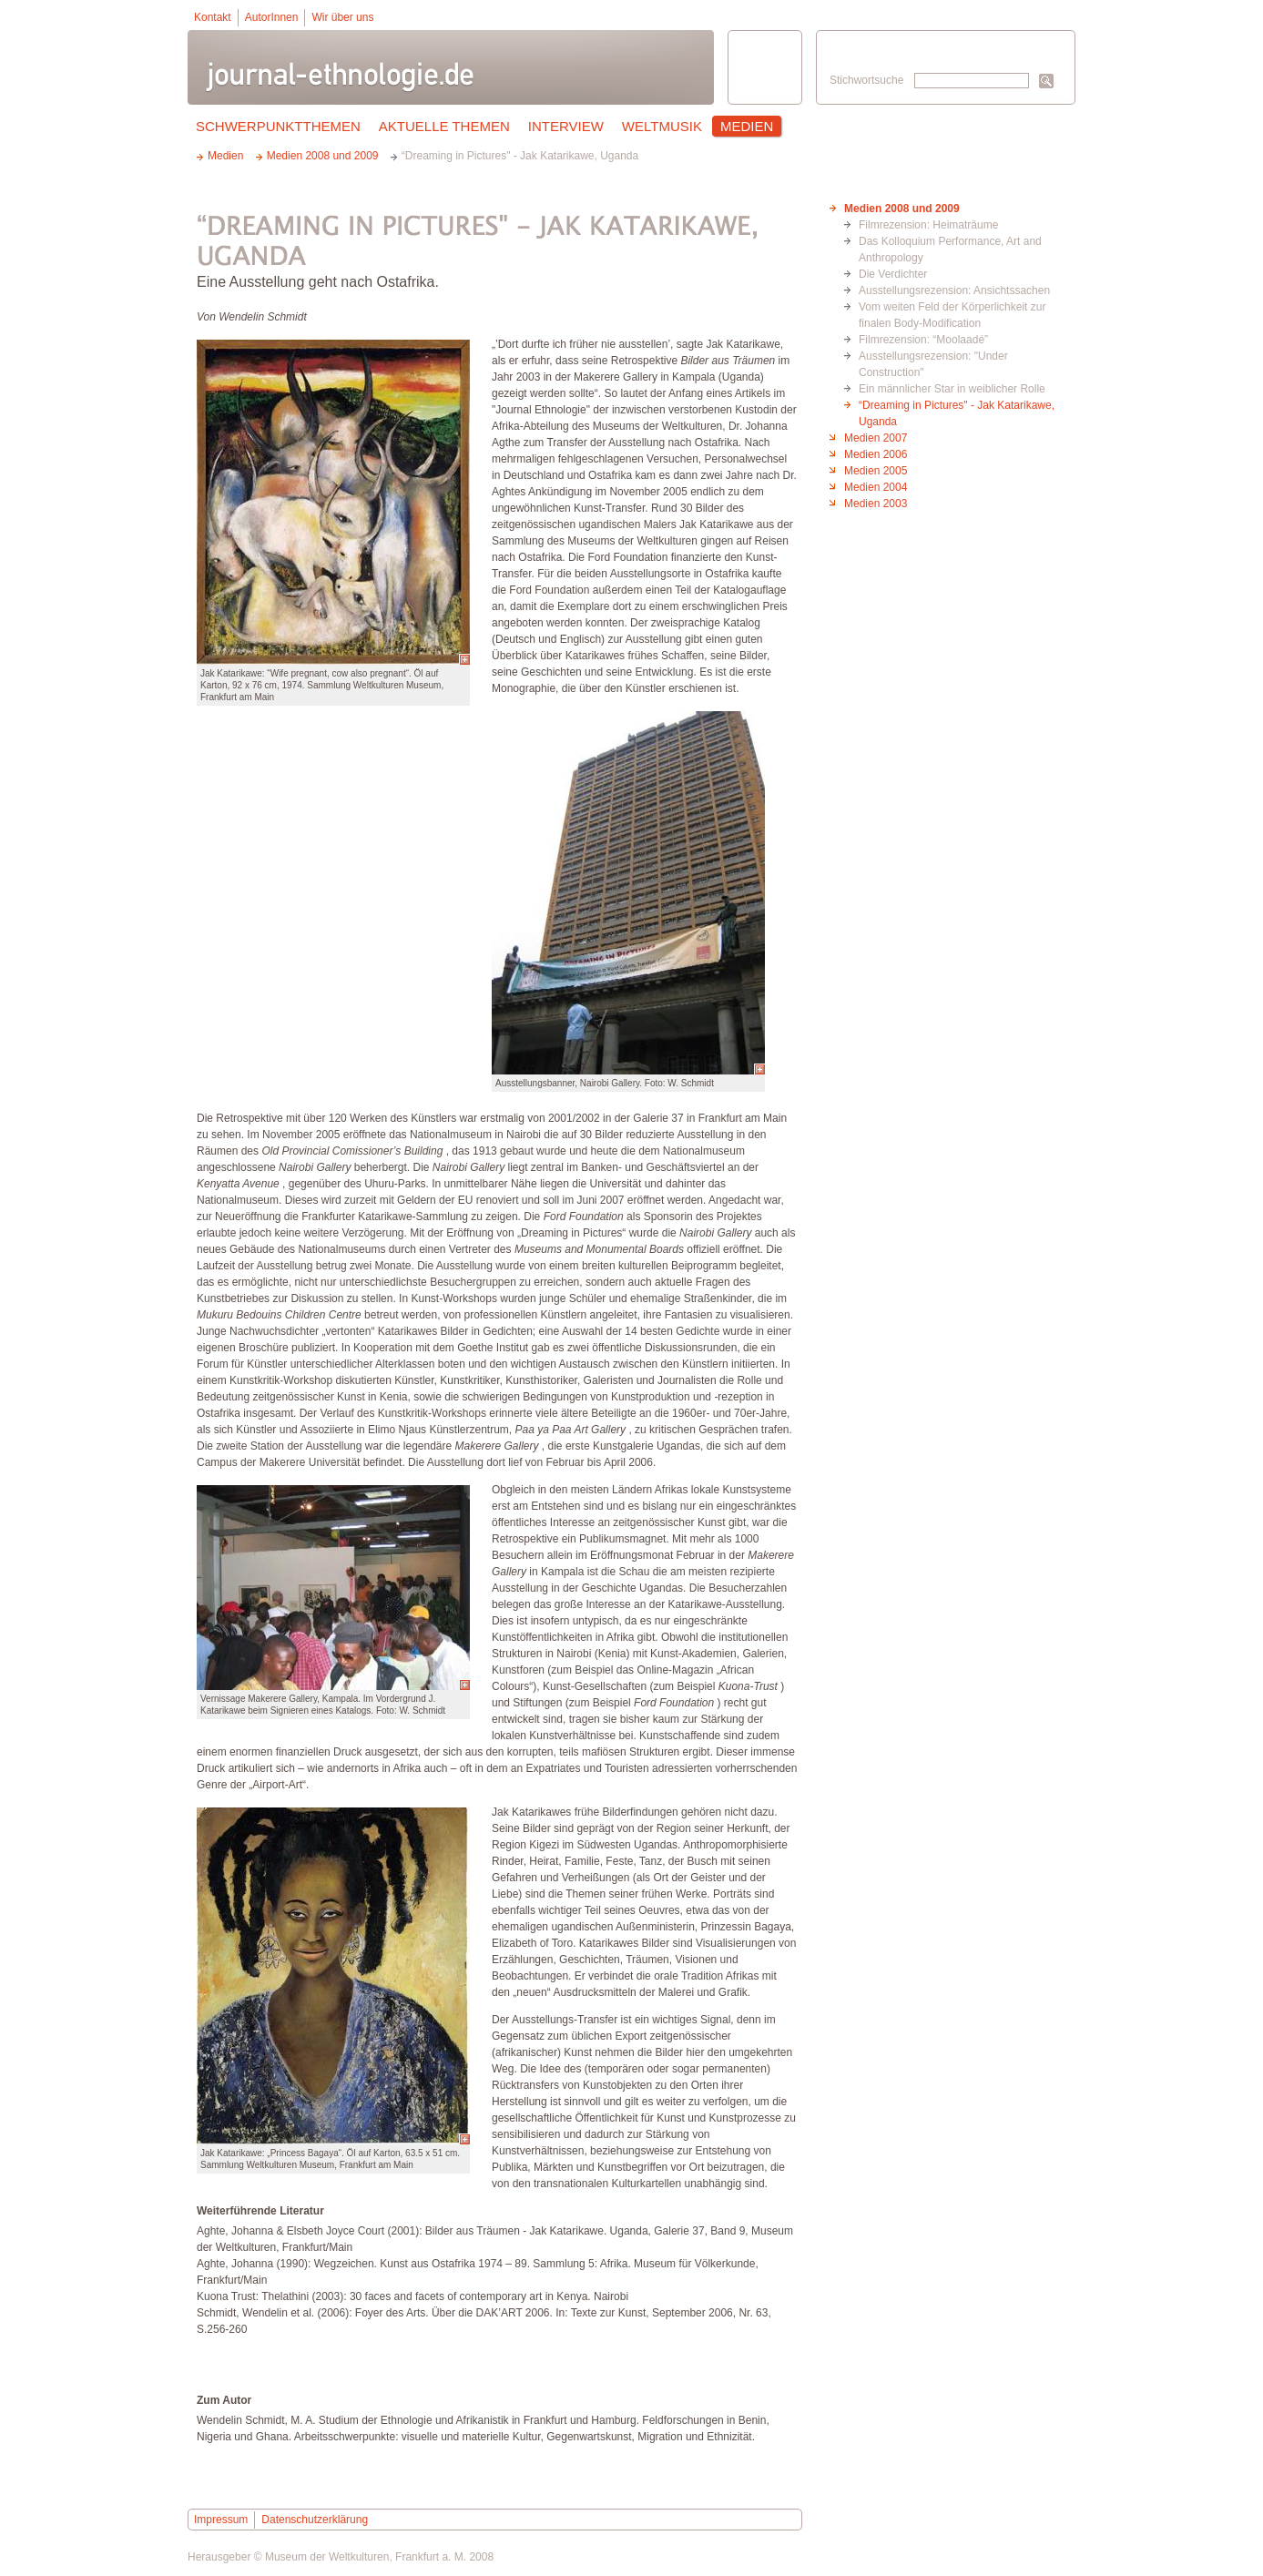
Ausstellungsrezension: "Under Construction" (933, 364)
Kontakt (212, 17)
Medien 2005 (875, 470)
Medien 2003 (875, 503)
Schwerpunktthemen (278, 126)
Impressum (221, 2519)
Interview (566, 126)
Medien (746, 126)
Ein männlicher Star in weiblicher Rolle (952, 388)
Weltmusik (662, 126)
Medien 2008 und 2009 (902, 208)
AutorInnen (272, 17)
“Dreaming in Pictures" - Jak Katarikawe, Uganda (956, 413)
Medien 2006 (875, 454)
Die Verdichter (893, 274)
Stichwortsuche (866, 80)
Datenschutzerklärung (314, 2519)
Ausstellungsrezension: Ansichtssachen (954, 290)
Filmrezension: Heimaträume (928, 225)
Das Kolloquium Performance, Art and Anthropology (950, 249)
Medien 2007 (875, 438)
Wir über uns (342, 17)
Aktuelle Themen (444, 126)
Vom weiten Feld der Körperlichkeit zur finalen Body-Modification (952, 315)
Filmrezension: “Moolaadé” (923, 339)
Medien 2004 (875, 487)
